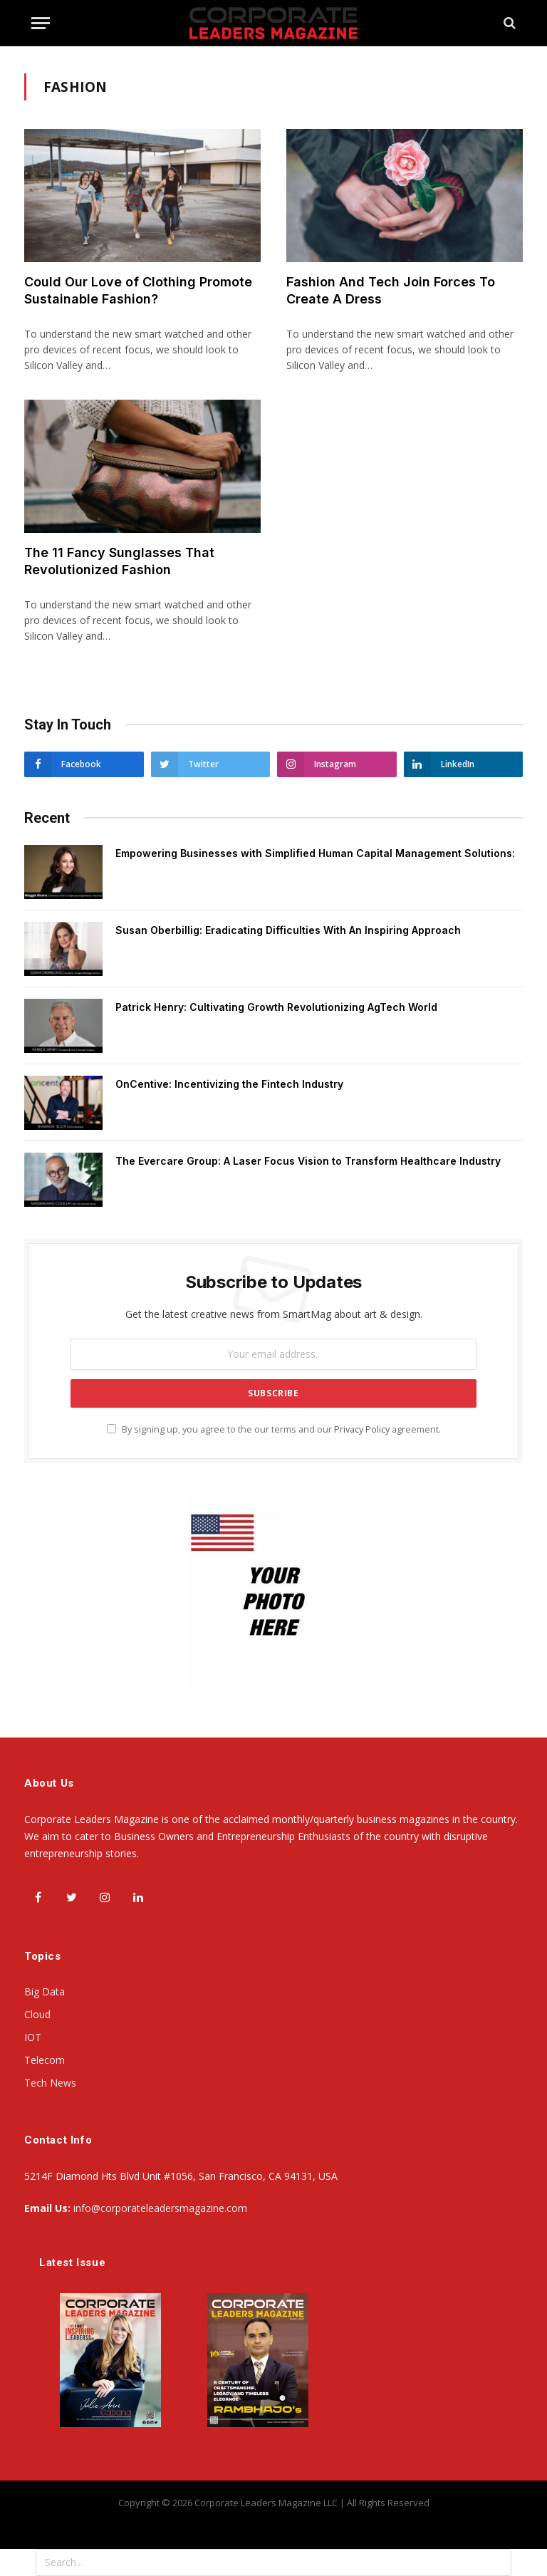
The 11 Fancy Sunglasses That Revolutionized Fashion (119, 561)
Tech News (50, 2082)
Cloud (37, 2014)
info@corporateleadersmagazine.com (160, 2208)
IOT (32, 2037)
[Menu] (40, 23)
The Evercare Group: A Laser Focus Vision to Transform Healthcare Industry (308, 1161)
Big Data (44, 1991)
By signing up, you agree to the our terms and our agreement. (274, 1429)
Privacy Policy (362, 1429)
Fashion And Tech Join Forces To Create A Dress (390, 290)
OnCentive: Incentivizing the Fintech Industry (229, 1084)
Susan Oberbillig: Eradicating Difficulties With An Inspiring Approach (288, 930)
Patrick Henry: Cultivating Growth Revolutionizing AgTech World (276, 1007)
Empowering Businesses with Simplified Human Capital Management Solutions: (315, 853)
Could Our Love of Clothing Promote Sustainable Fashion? (138, 290)
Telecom (44, 2060)
